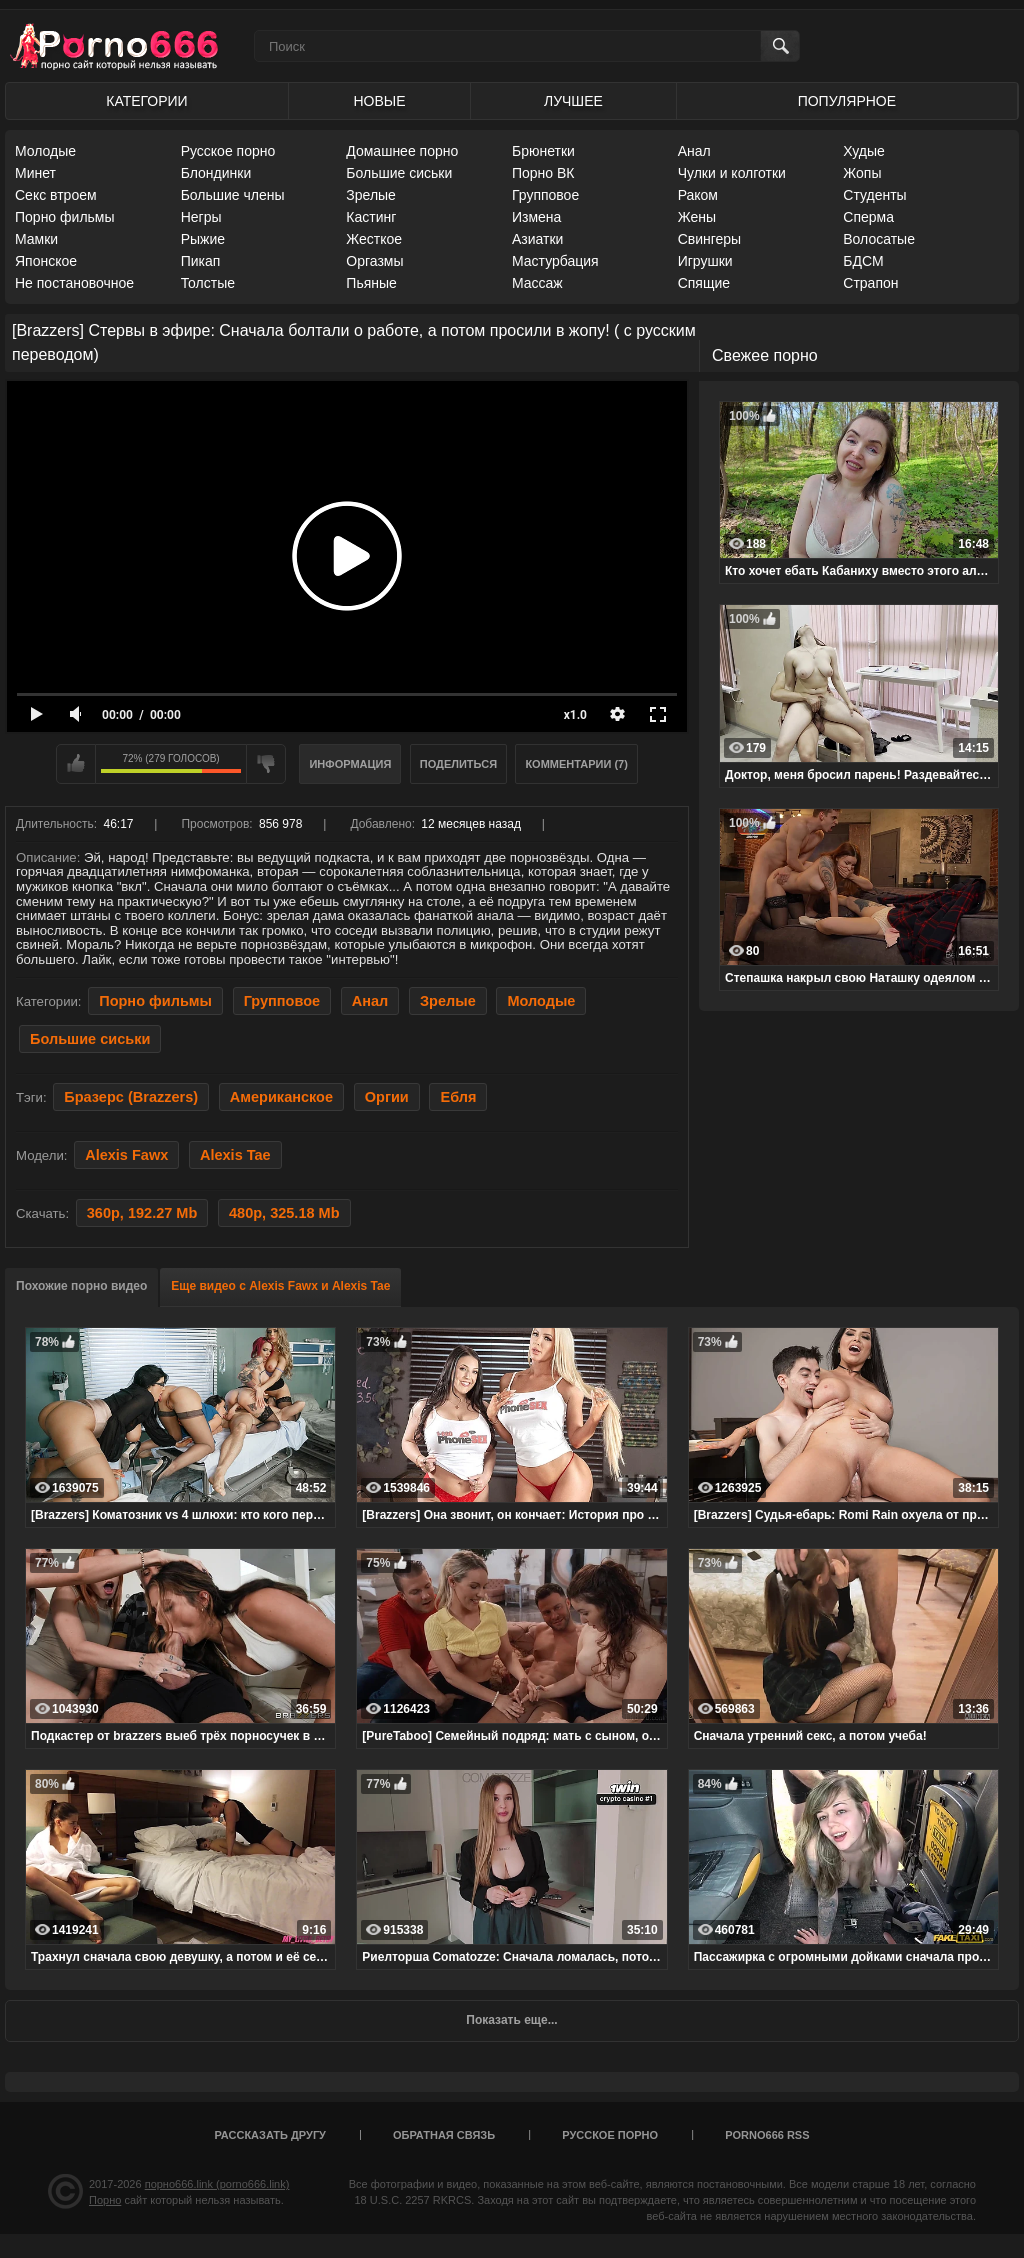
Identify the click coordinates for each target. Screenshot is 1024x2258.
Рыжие (203, 239)
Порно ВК (543, 173)
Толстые (208, 283)
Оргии (387, 1097)
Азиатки (537, 239)
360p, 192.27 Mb (142, 1213)
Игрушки (705, 261)
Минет (35, 173)
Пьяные (371, 283)
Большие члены (233, 195)
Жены (697, 217)
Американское (281, 1097)
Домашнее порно (402, 151)
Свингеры (710, 239)
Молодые (45, 151)
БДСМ (863, 261)
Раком (698, 195)
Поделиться (458, 764)
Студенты (874, 195)
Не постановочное (74, 283)
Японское (46, 261)
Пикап (201, 261)
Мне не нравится (266, 764)
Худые (864, 151)
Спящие (704, 283)
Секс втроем (56, 195)
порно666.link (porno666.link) (217, 2184)
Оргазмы (374, 261)
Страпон (870, 283)
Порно (105, 2200)
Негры (201, 217)
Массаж (537, 283)
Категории (146, 101)
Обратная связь (444, 2135)
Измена (536, 217)
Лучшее (573, 101)
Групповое (545, 195)
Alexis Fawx (126, 1155)
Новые (379, 101)
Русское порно (228, 151)
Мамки (36, 239)
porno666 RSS (767, 2135)
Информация (350, 764)
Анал (694, 151)
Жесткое (374, 239)
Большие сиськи (399, 173)
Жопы (862, 173)
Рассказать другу (270, 2135)
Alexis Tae (235, 1155)
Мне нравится (76, 764)
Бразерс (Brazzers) (131, 1097)
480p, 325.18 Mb (284, 1213)
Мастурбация (555, 261)
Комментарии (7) (576, 764)
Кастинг (371, 217)
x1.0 (575, 715)
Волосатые (879, 239)
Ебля (458, 1097)
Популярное (847, 101)
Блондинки (216, 173)
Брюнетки (543, 151)
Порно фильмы (65, 217)
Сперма (868, 217)
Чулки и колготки (732, 173)
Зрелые (371, 195)
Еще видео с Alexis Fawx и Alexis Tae (280, 1286)
